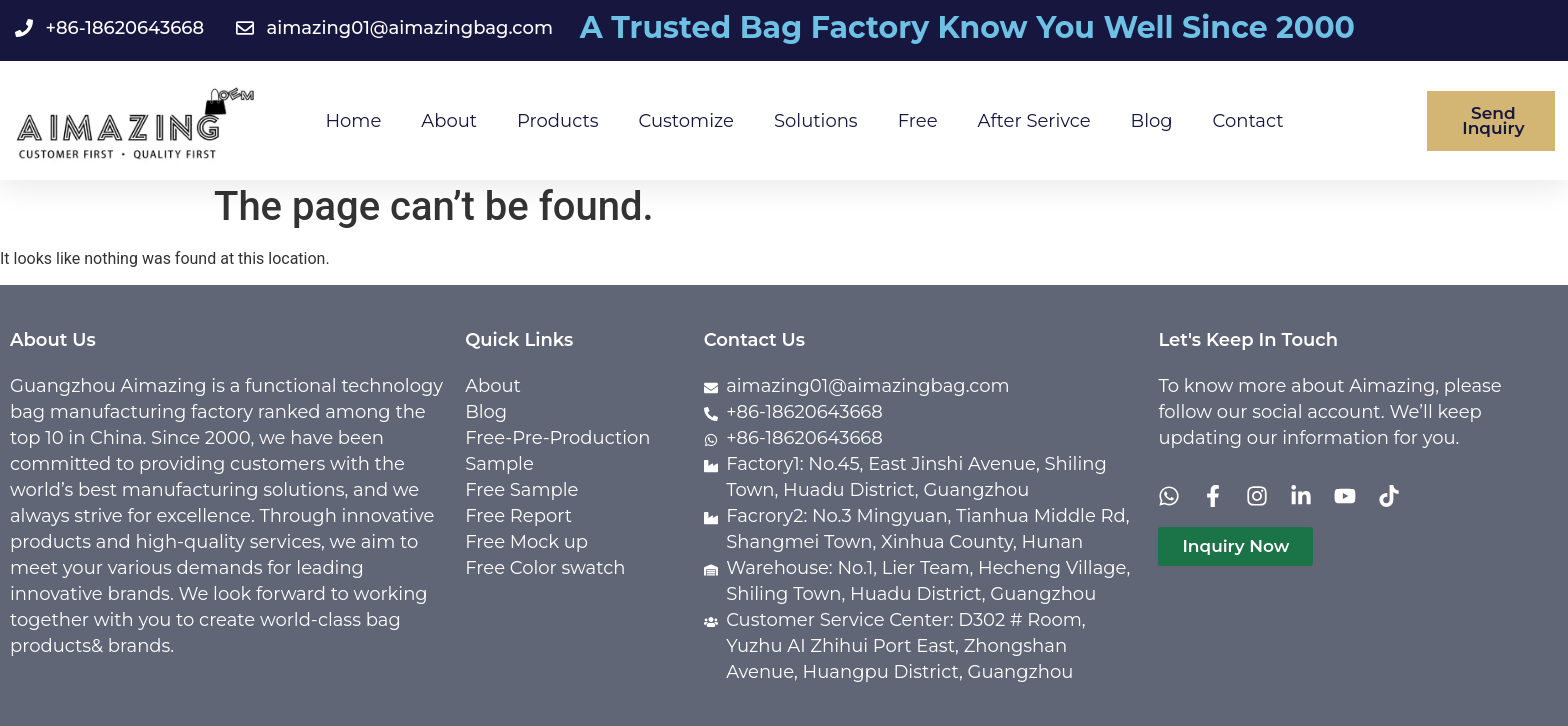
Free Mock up (526, 542)
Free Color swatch (545, 568)
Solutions (816, 121)
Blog (1152, 121)
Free (918, 121)
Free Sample (521, 490)
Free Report (518, 516)
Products (557, 121)
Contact (1248, 121)
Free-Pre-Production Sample (557, 451)
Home (353, 121)
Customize (686, 121)
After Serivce (1034, 121)
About (449, 121)
